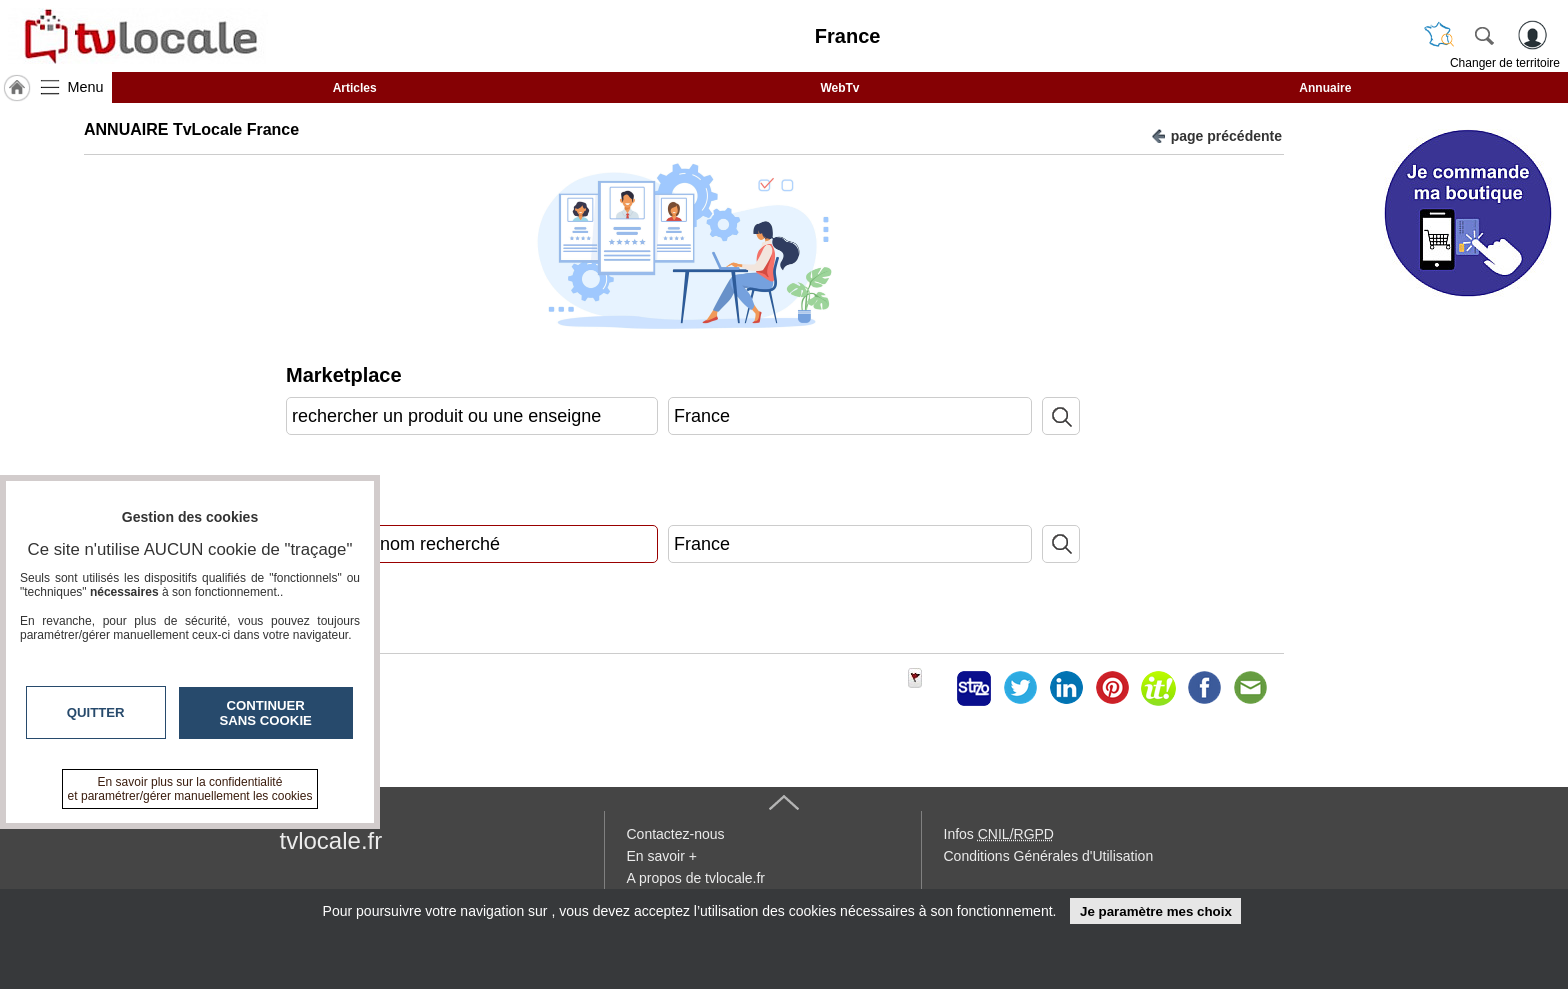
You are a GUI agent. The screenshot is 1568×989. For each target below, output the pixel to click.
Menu (86, 87)
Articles (355, 88)
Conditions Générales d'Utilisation (1049, 856)
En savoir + (662, 856)
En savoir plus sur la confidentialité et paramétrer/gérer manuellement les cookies (190, 789)
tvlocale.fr (331, 840)
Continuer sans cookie (266, 713)
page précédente (1216, 134)
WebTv (839, 88)
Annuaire (1325, 88)
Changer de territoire (1505, 63)
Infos (999, 834)
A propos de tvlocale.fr (696, 878)
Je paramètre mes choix (1156, 911)
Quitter (96, 712)
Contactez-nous (676, 834)
